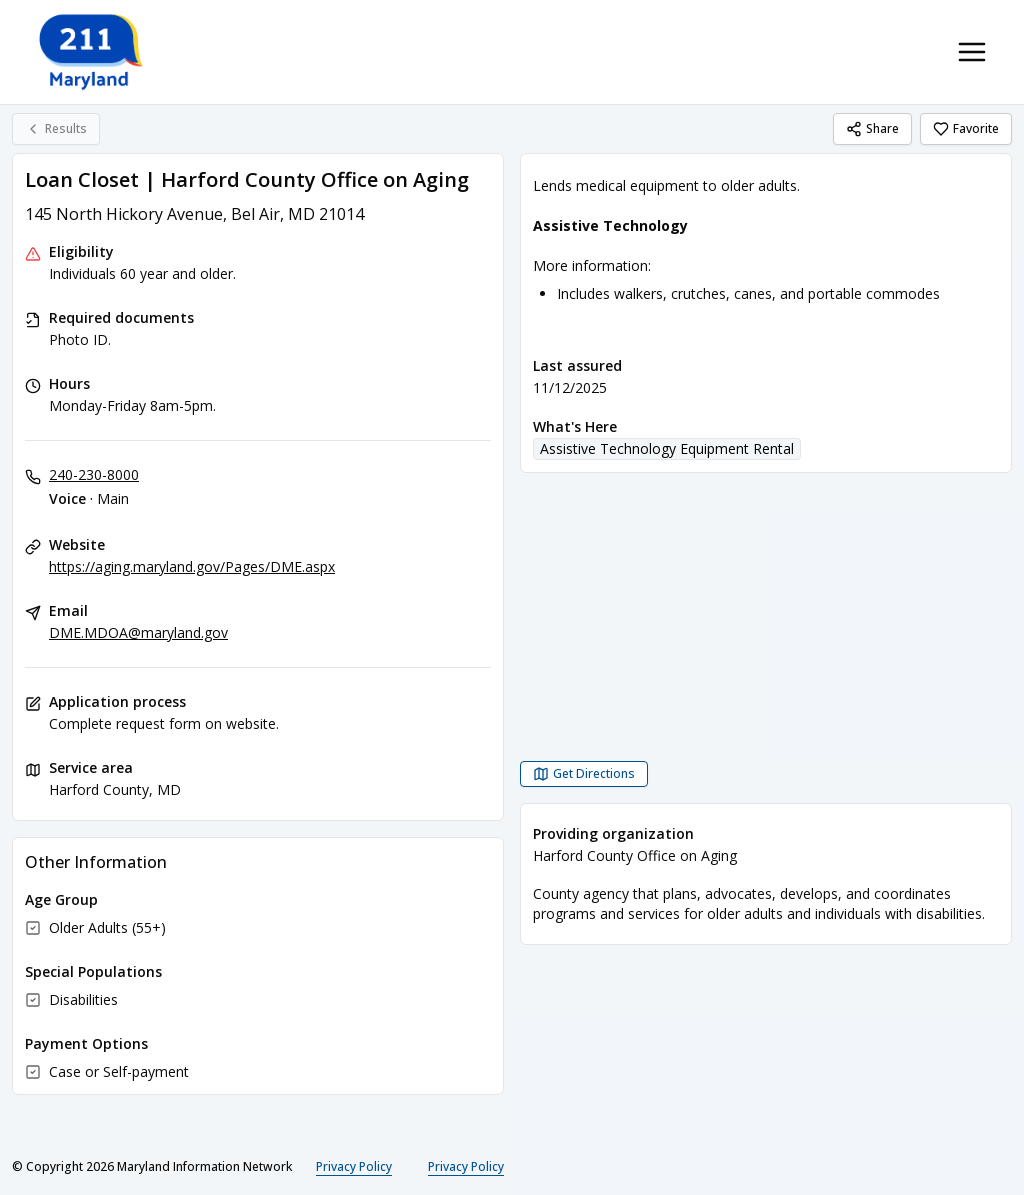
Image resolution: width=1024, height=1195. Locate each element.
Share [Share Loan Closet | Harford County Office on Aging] (872, 128)
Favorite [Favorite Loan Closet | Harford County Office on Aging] (966, 128)
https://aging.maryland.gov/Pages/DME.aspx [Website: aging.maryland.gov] (192, 566)
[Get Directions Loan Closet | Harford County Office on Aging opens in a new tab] (584, 774)
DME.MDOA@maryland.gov (138, 632)
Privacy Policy (354, 1166)
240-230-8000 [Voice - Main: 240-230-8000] (94, 474)
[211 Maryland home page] (92, 52)
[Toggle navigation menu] (972, 52)
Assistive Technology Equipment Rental (667, 448)
